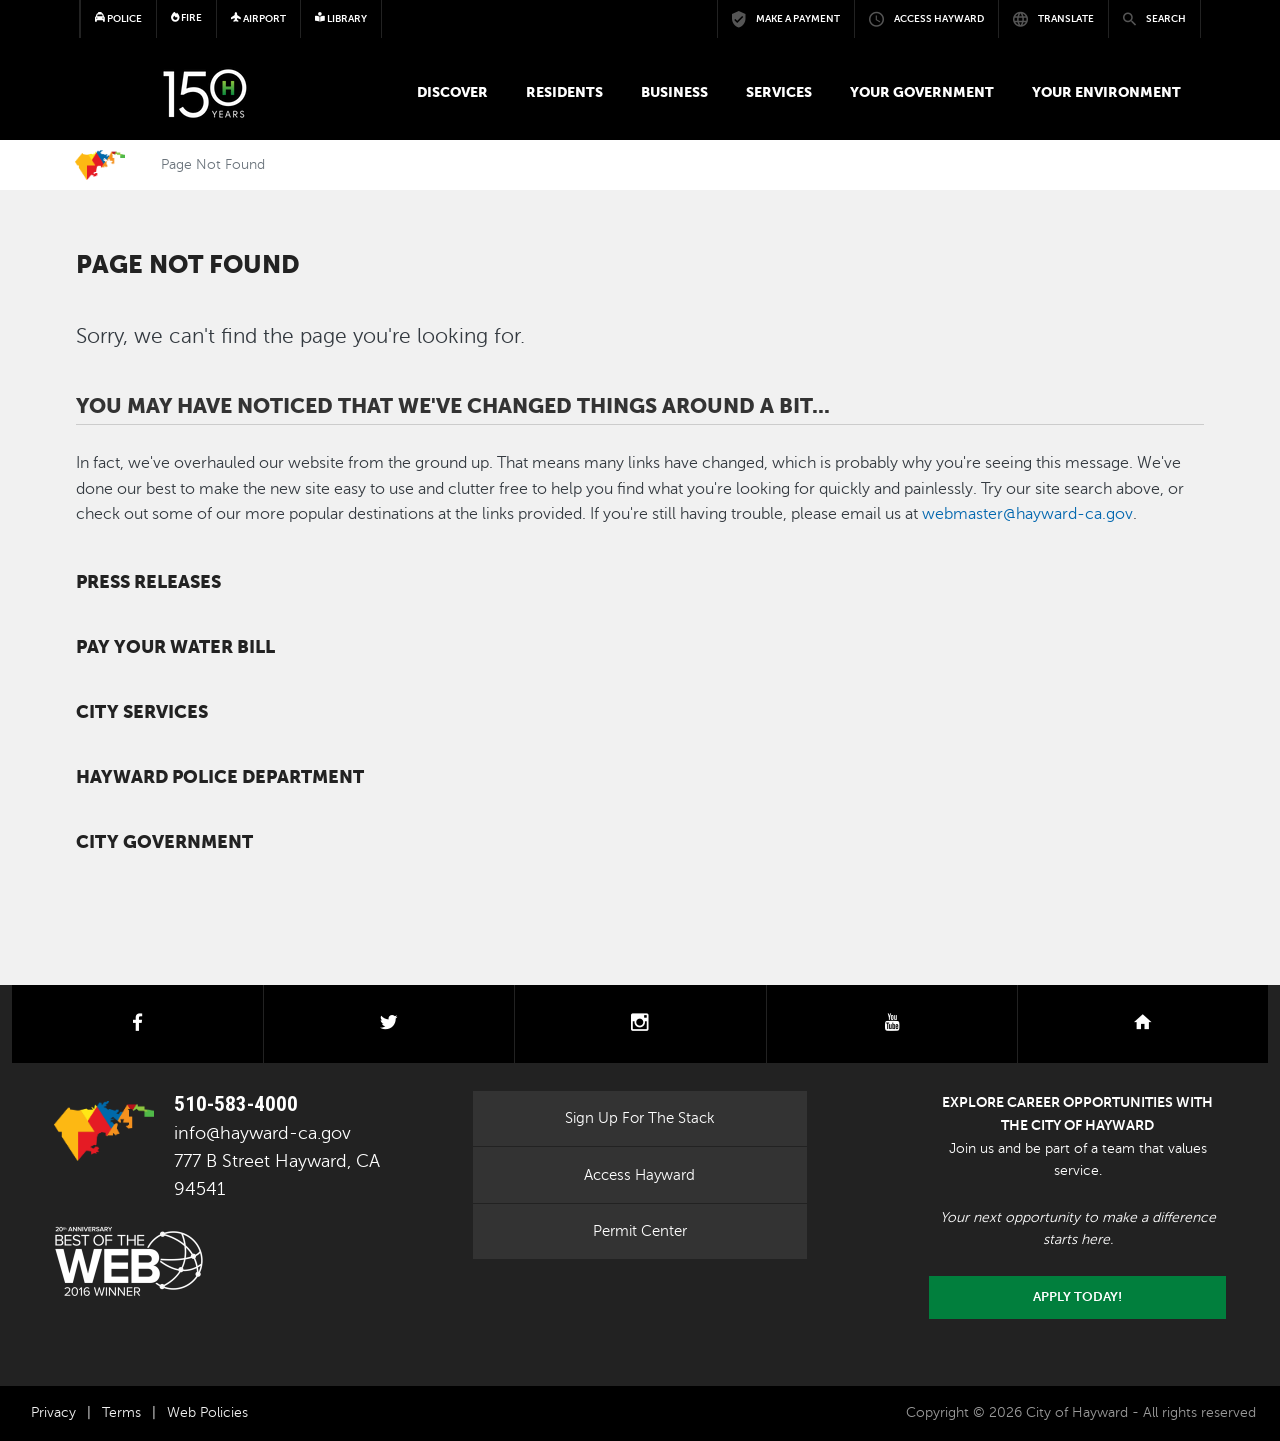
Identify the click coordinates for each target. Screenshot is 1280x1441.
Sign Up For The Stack (640, 1118)
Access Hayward (639, 1175)
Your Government (922, 92)
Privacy (53, 1412)
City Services (142, 712)
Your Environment (1106, 92)
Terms (121, 1412)
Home (100, 165)
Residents (564, 92)
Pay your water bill (175, 647)
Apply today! (1077, 1297)
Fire (187, 17)
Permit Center (640, 1231)
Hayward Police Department (220, 777)
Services (779, 92)
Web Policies (207, 1412)
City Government (164, 842)
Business (674, 92)
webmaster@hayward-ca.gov (1027, 514)
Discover (452, 92)
